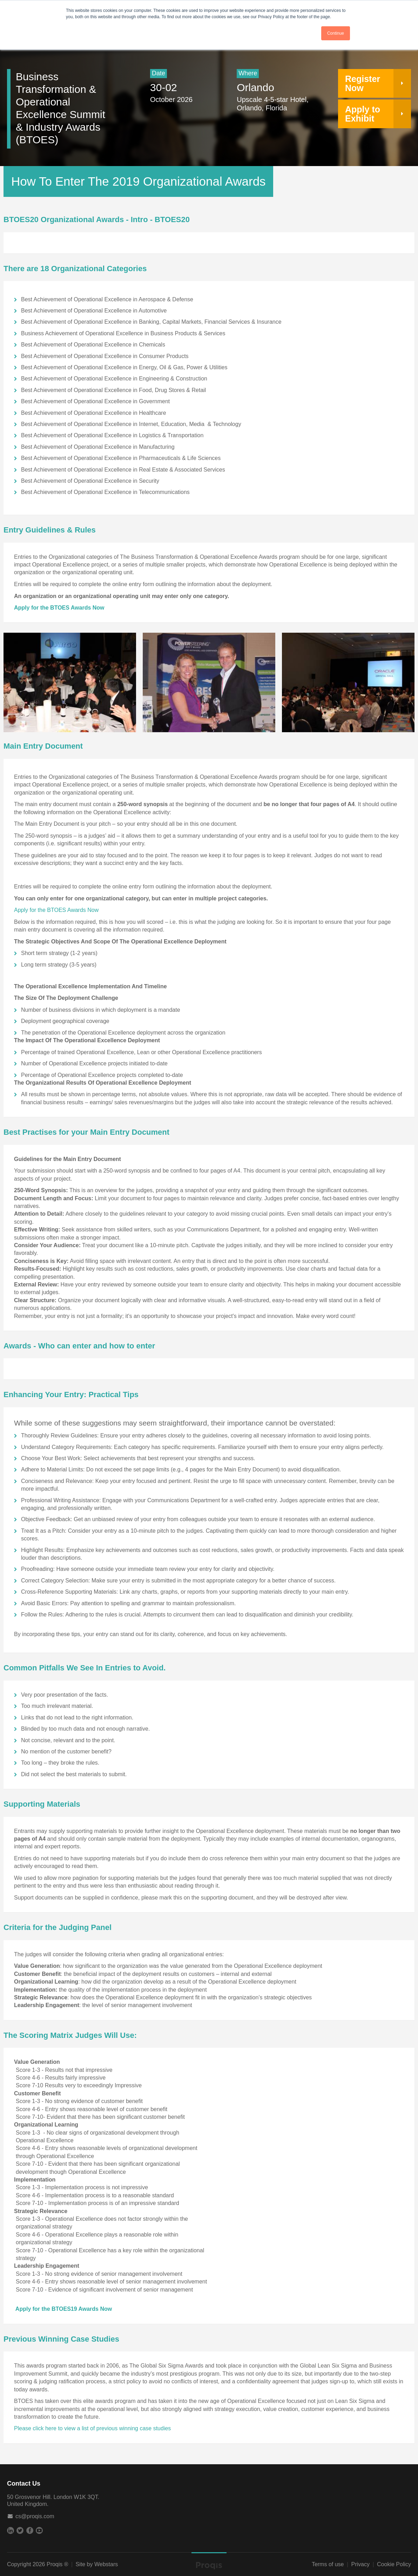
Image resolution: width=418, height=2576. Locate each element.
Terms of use (328, 2564)
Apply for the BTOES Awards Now (59, 608)
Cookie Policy (394, 2564)
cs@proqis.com (34, 2516)
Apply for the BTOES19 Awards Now (63, 2309)
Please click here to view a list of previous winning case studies (92, 2428)
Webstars (106, 2564)
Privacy (360, 2564)
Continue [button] (335, 33)
